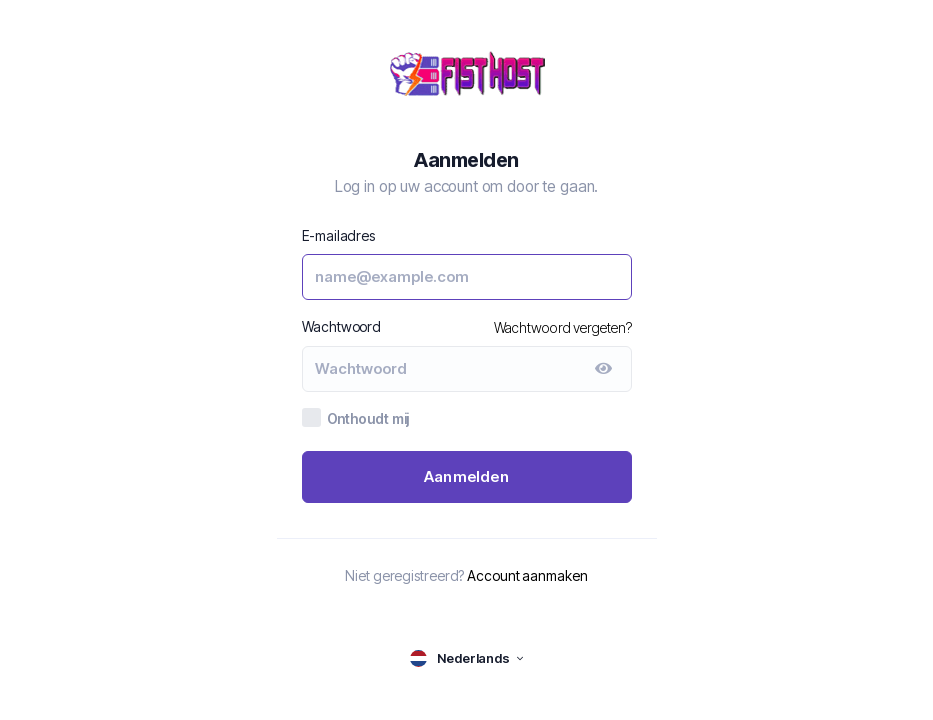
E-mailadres (338, 235)
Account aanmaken (527, 575)
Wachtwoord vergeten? (563, 327)
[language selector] (466, 658)
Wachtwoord (342, 326)
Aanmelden (466, 476)
